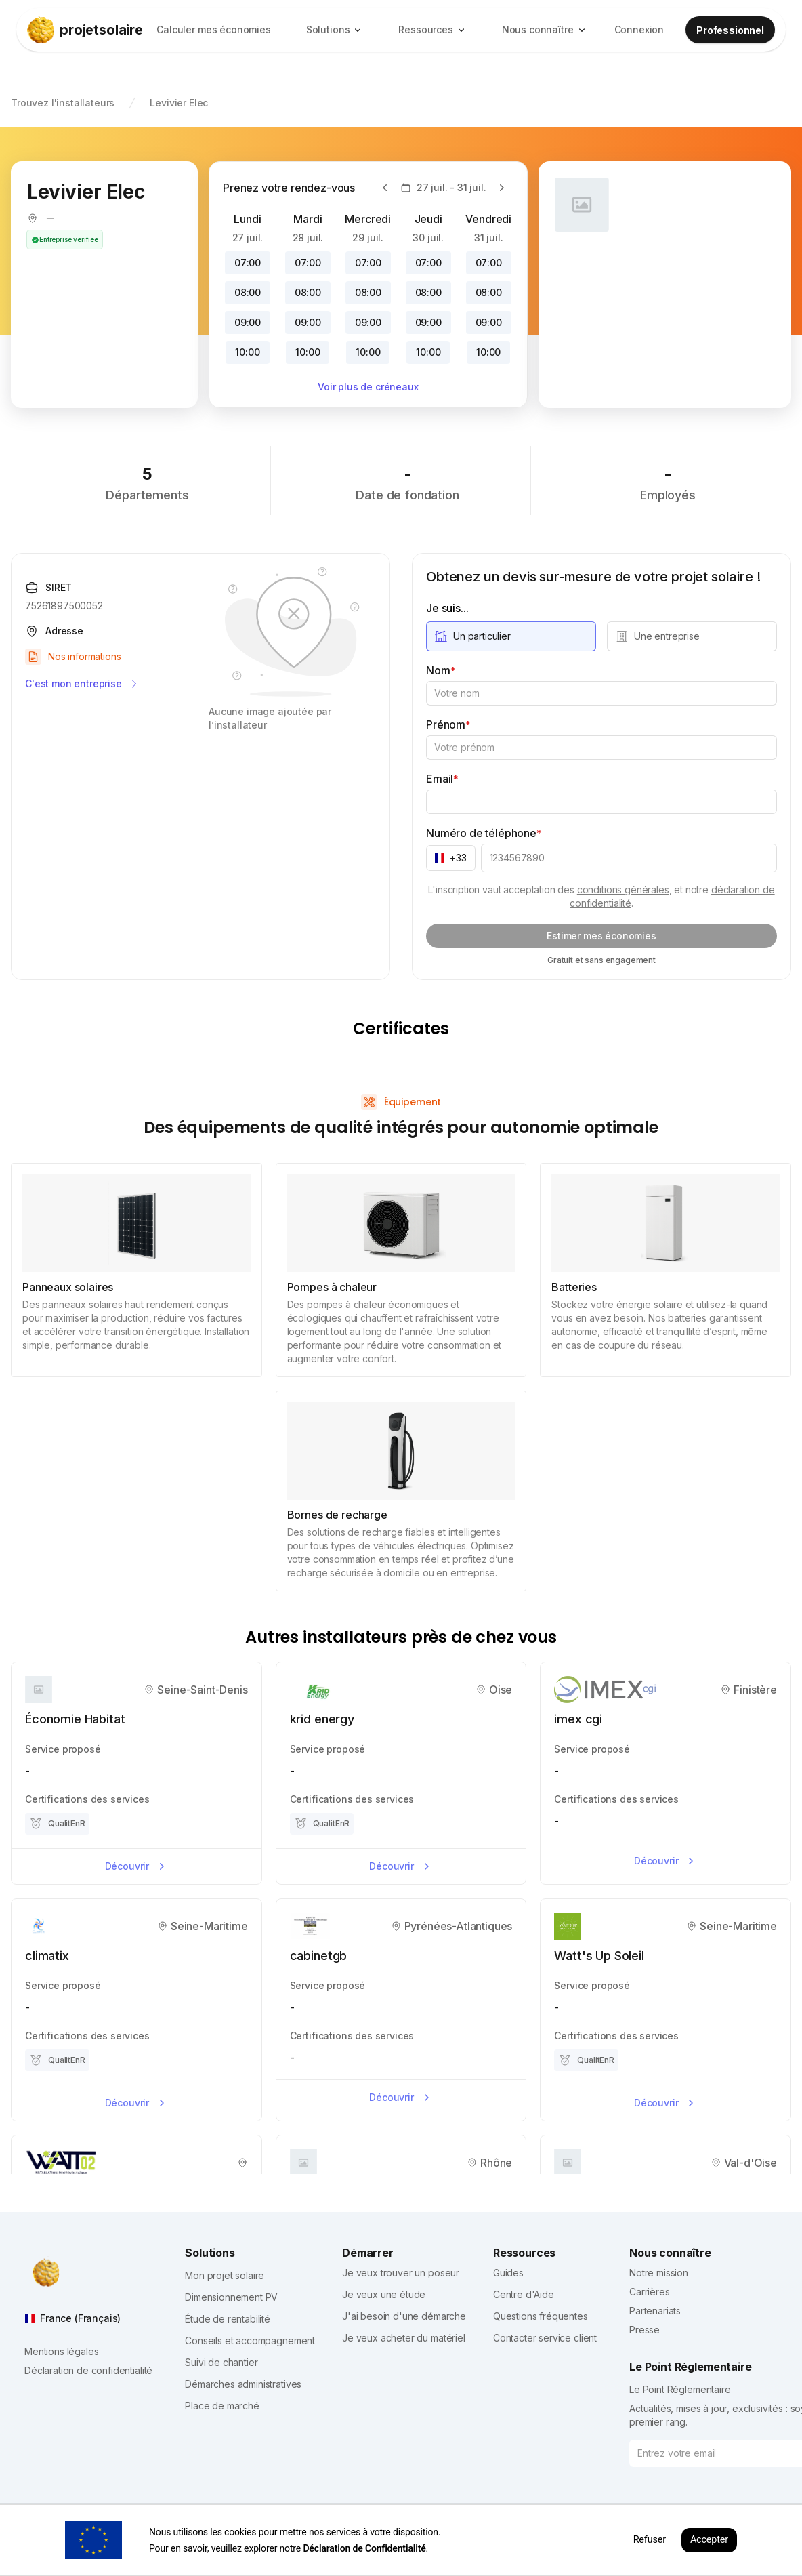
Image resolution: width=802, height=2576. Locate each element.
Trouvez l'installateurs (62, 102)
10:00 (247, 352)
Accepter (709, 2540)
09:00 (247, 322)
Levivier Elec (179, 102)
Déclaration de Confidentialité (364, 2548)
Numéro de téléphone (484, 833)
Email (442, 778)
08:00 (247, 292)
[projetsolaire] (85, 29)
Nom (440, 670)
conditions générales (623, 889)
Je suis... (447, 608)
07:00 (247, 262)
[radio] (511, 636)
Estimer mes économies (601, 935)
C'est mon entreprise (82, 683)
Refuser (649, 2540)
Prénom (448, 724)
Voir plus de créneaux (368, 386)
